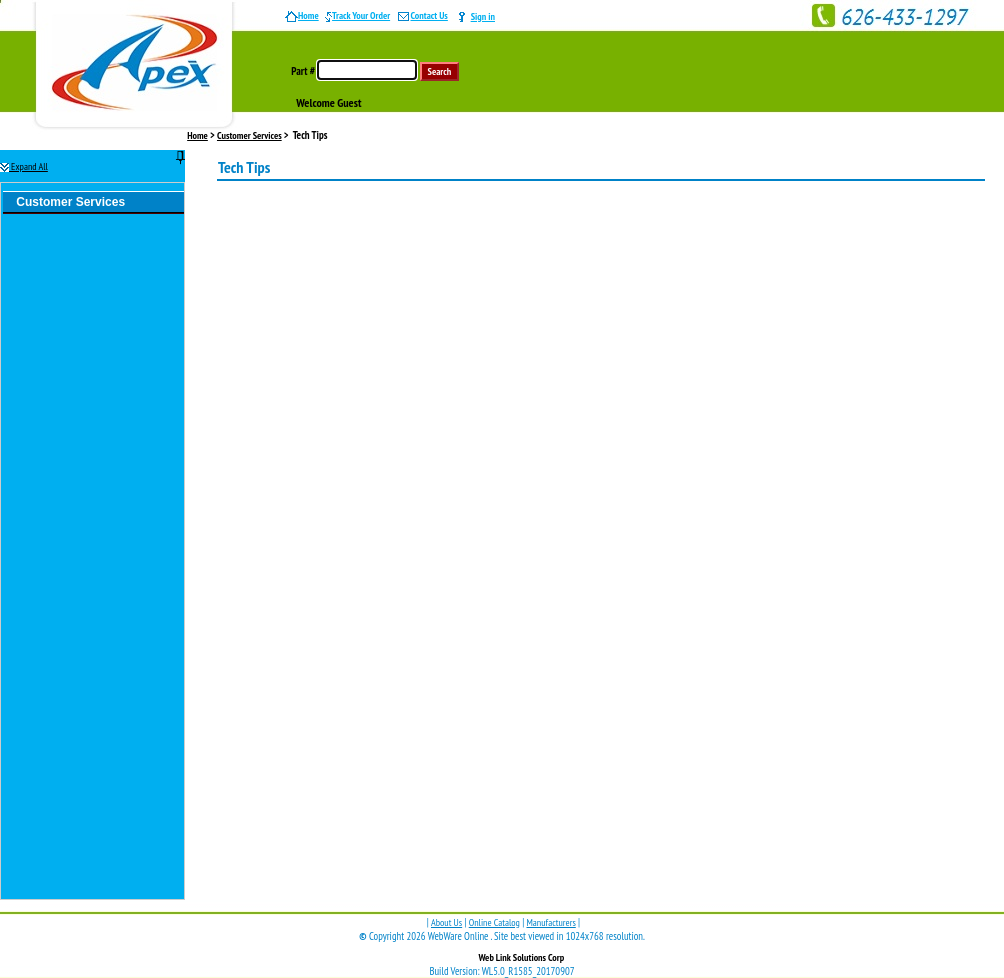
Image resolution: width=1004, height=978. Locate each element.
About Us (446, 922)
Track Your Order (357, 15)
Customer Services (249, 135)
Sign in (483, 16)
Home (302, 15)
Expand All (24, 166)
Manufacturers (550, 922)
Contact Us (422, 15)
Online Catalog (494, 922)
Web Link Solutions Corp (521, 957)
